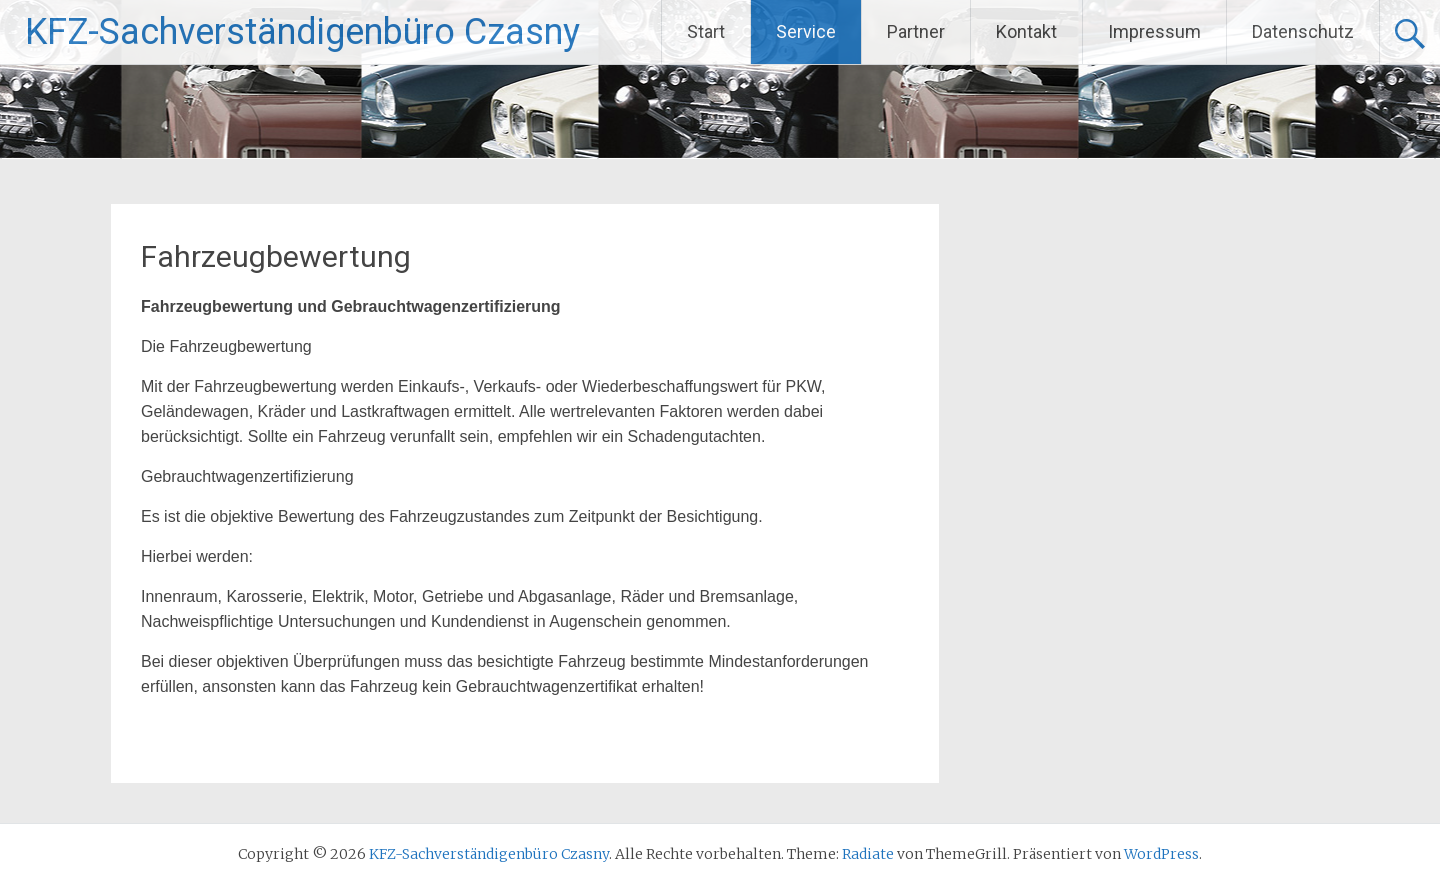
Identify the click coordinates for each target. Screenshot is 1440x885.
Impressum (1154, 31)
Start (706, 31)
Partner (916, 31)
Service (806, 31)
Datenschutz (1303, 31)
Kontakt (1026, 31)
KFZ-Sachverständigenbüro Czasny (302, 32)
